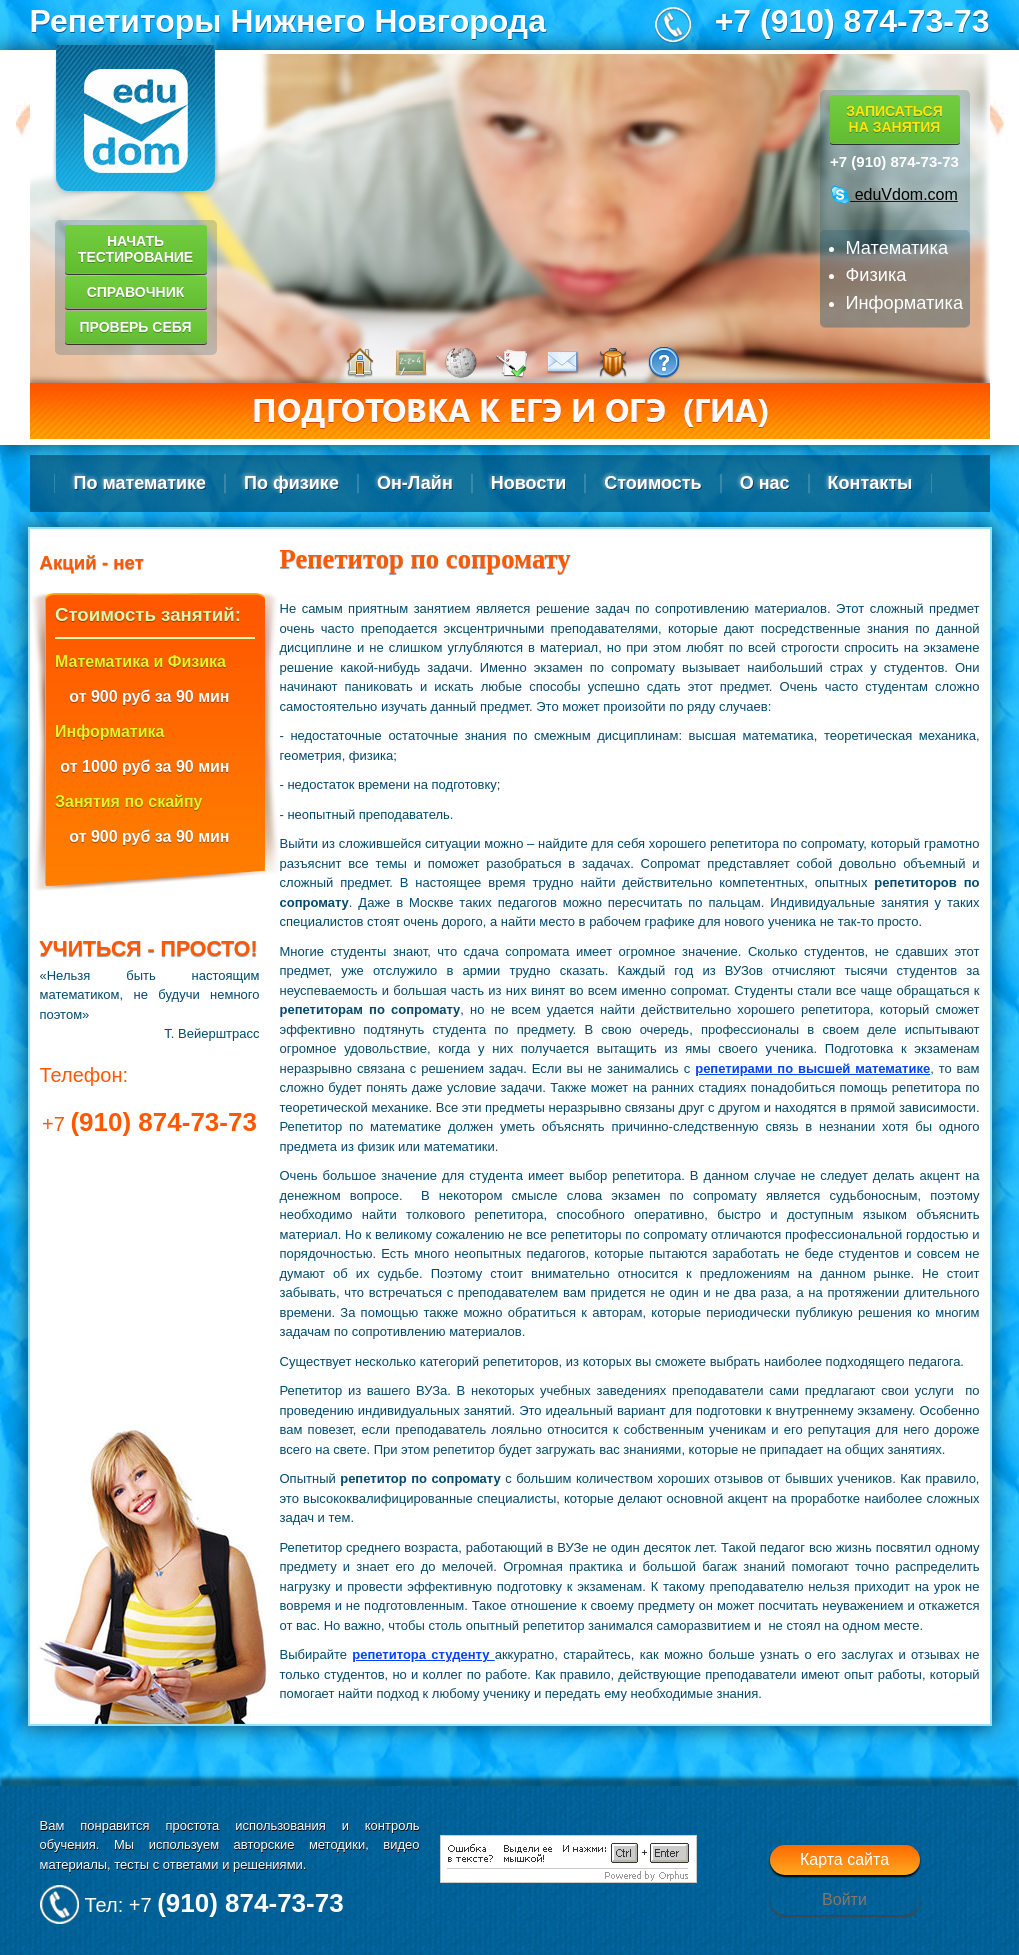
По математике (140, 483)
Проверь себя (135, 327)
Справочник (136, 292)
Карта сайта (844, 1859)
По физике (291, 483)
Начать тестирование (135, 249)
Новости (528, 483)
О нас (765, 483)
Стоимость (652, 483)
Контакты (870, 483)
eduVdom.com (894, 194)
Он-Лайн (415, 483)
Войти (844, 1899)
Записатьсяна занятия (894, 119)
